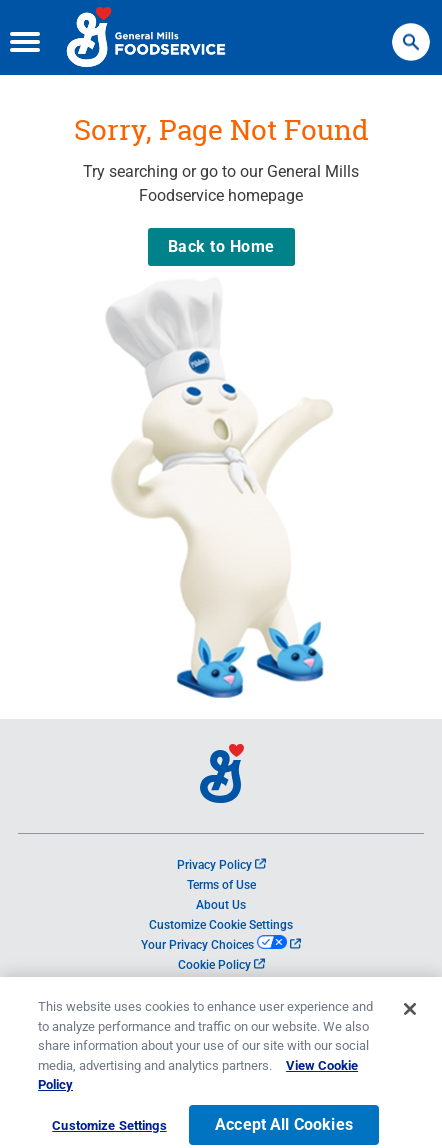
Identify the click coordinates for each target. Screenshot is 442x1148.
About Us (221, 905)
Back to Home (221, 246)
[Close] (410, 1017)
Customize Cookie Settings (221, 925)
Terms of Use (221, 885)
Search (411, 32)
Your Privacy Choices (220, 945)
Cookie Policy (221, 965)
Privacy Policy (221, 865)
